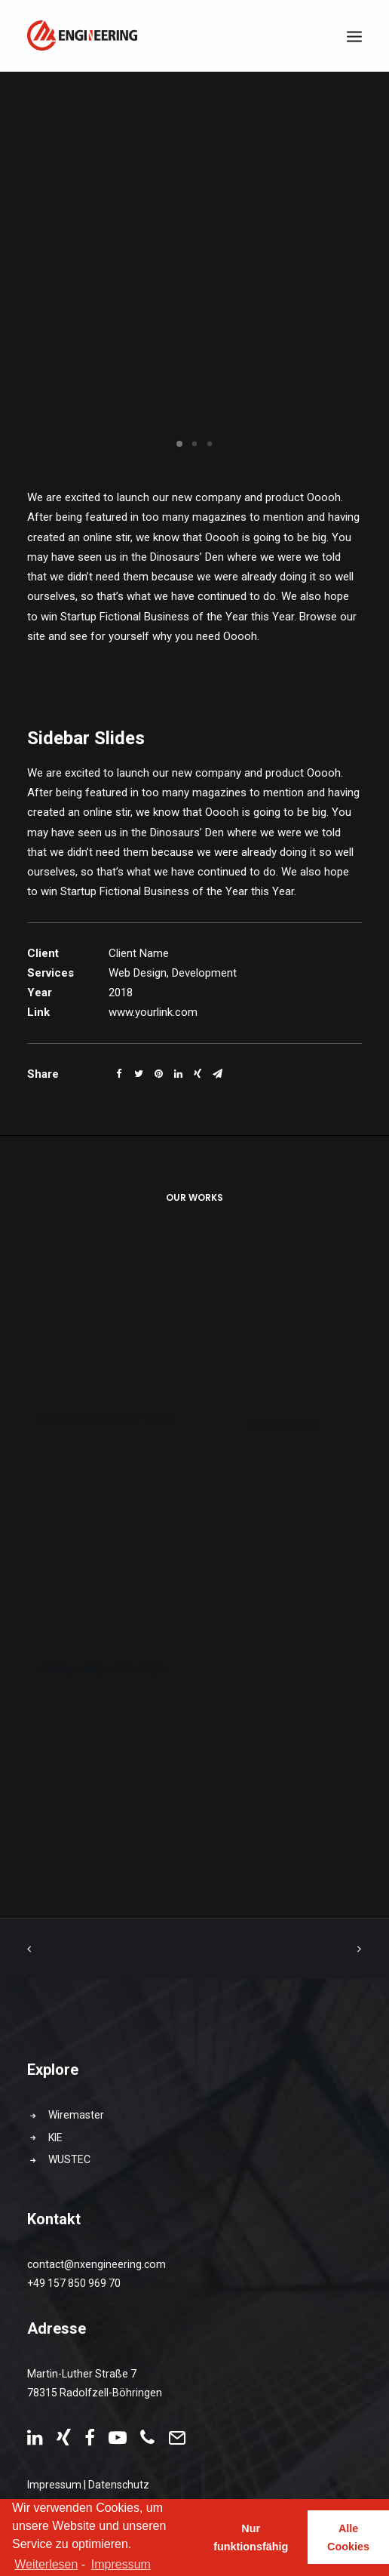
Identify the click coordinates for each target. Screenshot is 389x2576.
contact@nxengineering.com (96, 2264)
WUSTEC (69, 2159)
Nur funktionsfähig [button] (250, 2537)
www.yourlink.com (153, 1012)
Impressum (54, 2485)
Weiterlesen (46, 2564)
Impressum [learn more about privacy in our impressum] (121, 2564)
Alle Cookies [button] (348, 2537)
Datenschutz (118, 2485)
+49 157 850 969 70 (74, 2283)
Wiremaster (76, 2115)
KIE (55, 2137)
